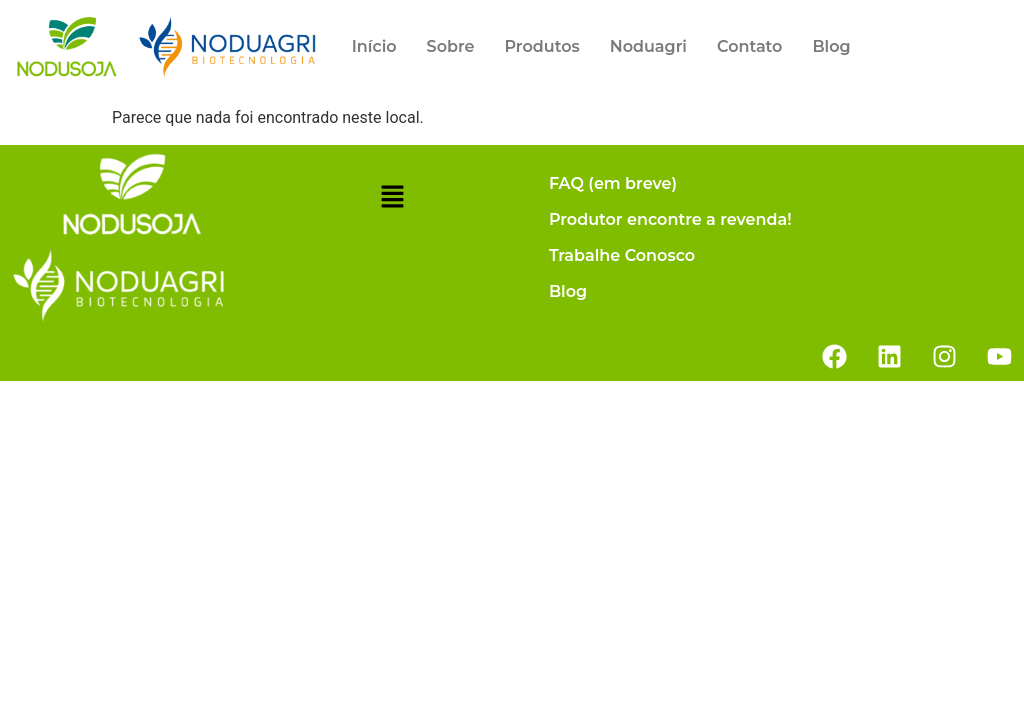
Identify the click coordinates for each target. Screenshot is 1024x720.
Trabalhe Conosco (622, 255)
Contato (749, 46)
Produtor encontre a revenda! (670, 219)
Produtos (541, 46)
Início (374, 46)
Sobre (451, 46)
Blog (831, 46)
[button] (393, 199)
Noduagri (648, 46)
